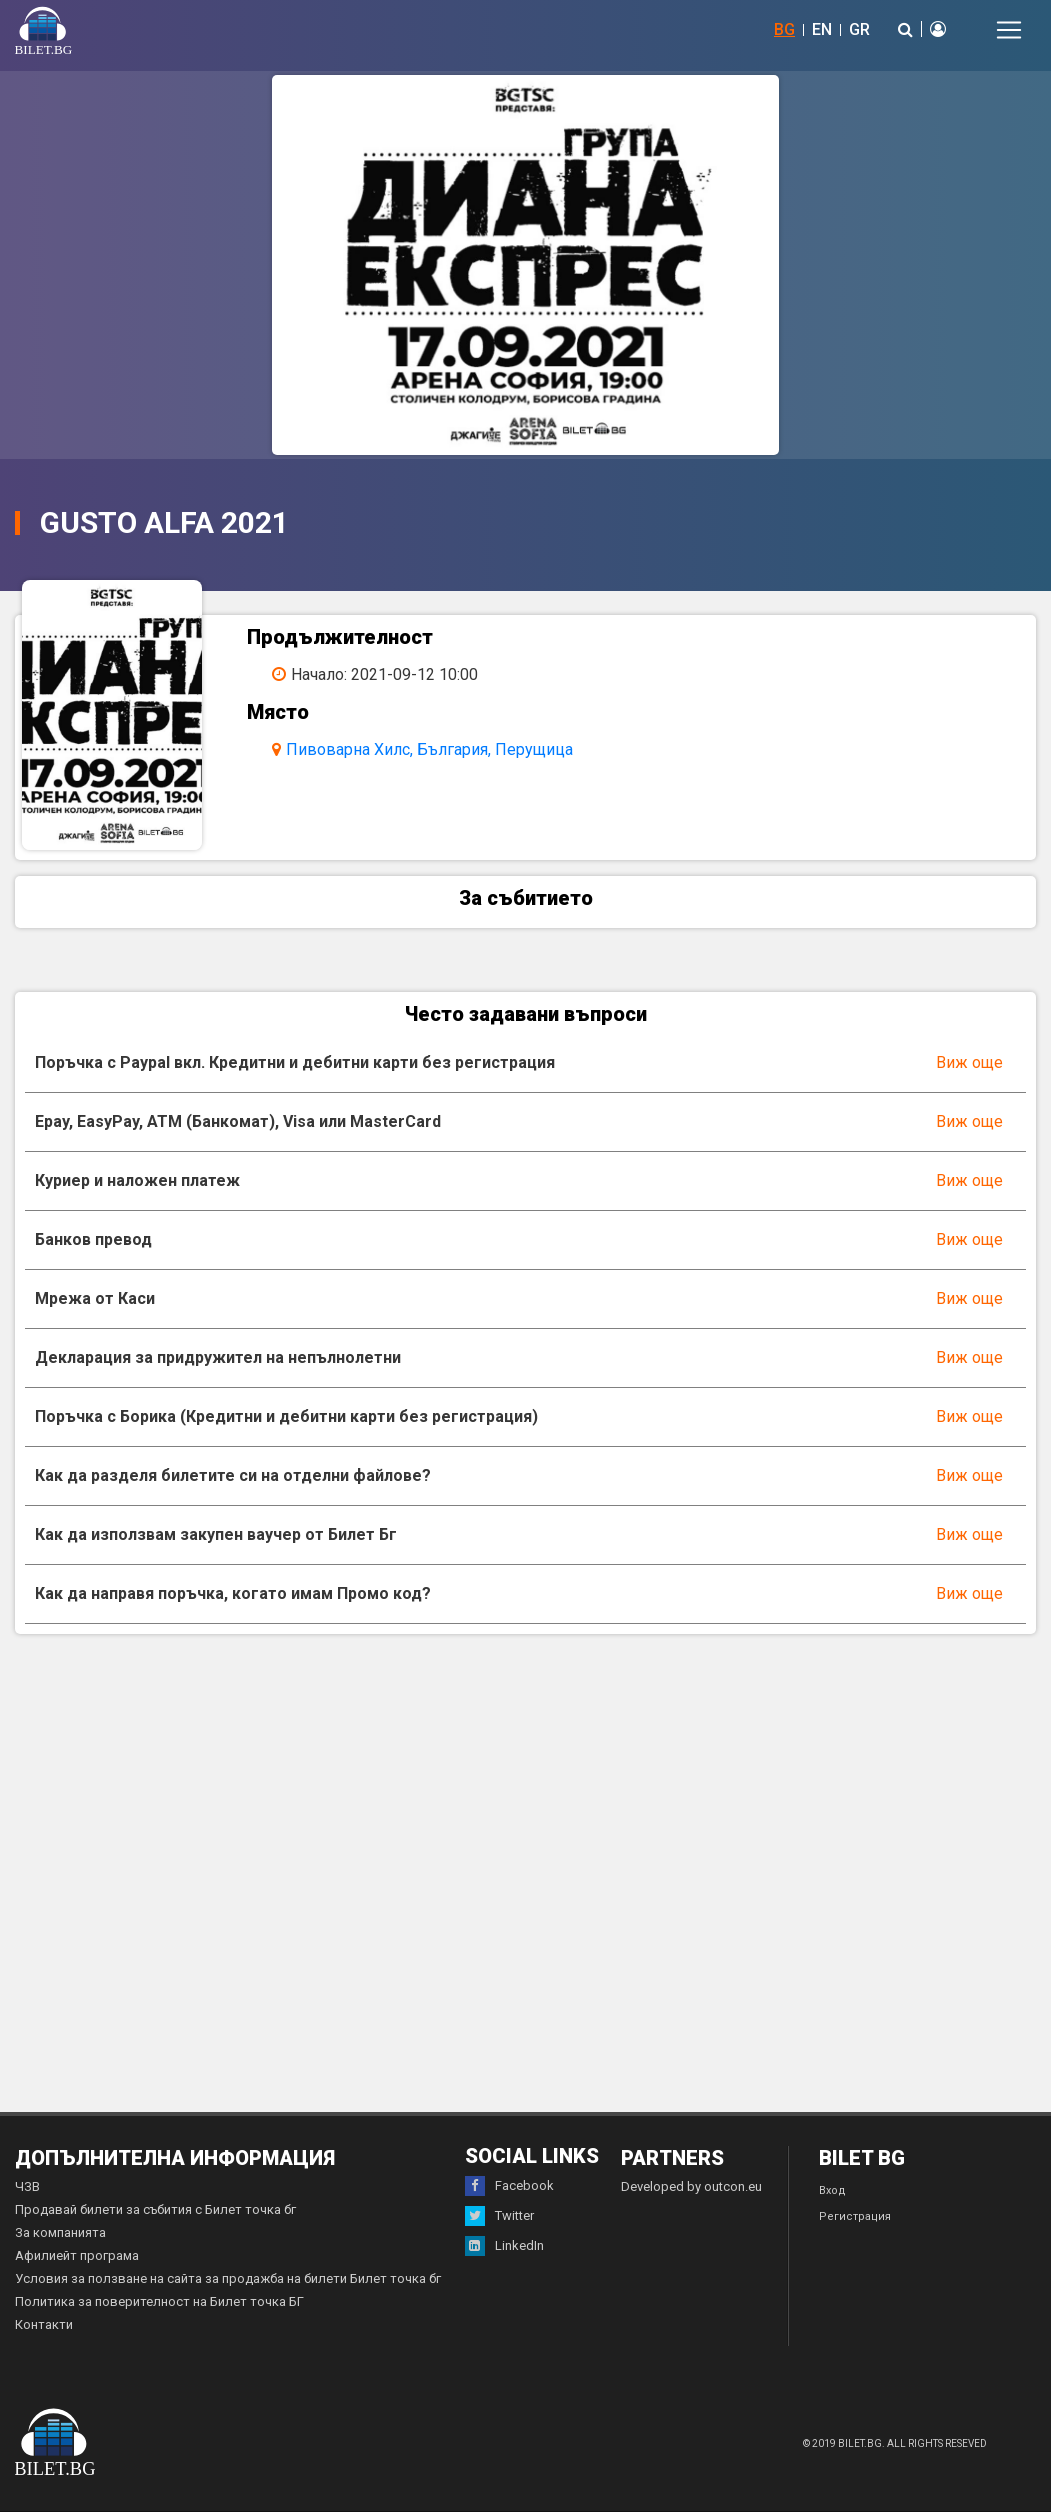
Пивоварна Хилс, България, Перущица (429, 749)
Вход (832, 2190)
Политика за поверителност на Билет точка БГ (159, 2301)
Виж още (969, 1062)
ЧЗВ (27, 2186)
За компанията (60, 2232)
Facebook (509, 2186)
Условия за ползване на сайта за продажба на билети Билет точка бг (228, 2278)
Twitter (499, 2216)
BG (784, 29)
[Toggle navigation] (1009, 30)
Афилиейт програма (77, 2255)
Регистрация (855, 2216)
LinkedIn (504, 2246)
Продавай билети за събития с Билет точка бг (155, 2209)
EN (822, 29)
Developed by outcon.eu (691, 2186)
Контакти (44, 2324)
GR (859, 29)
